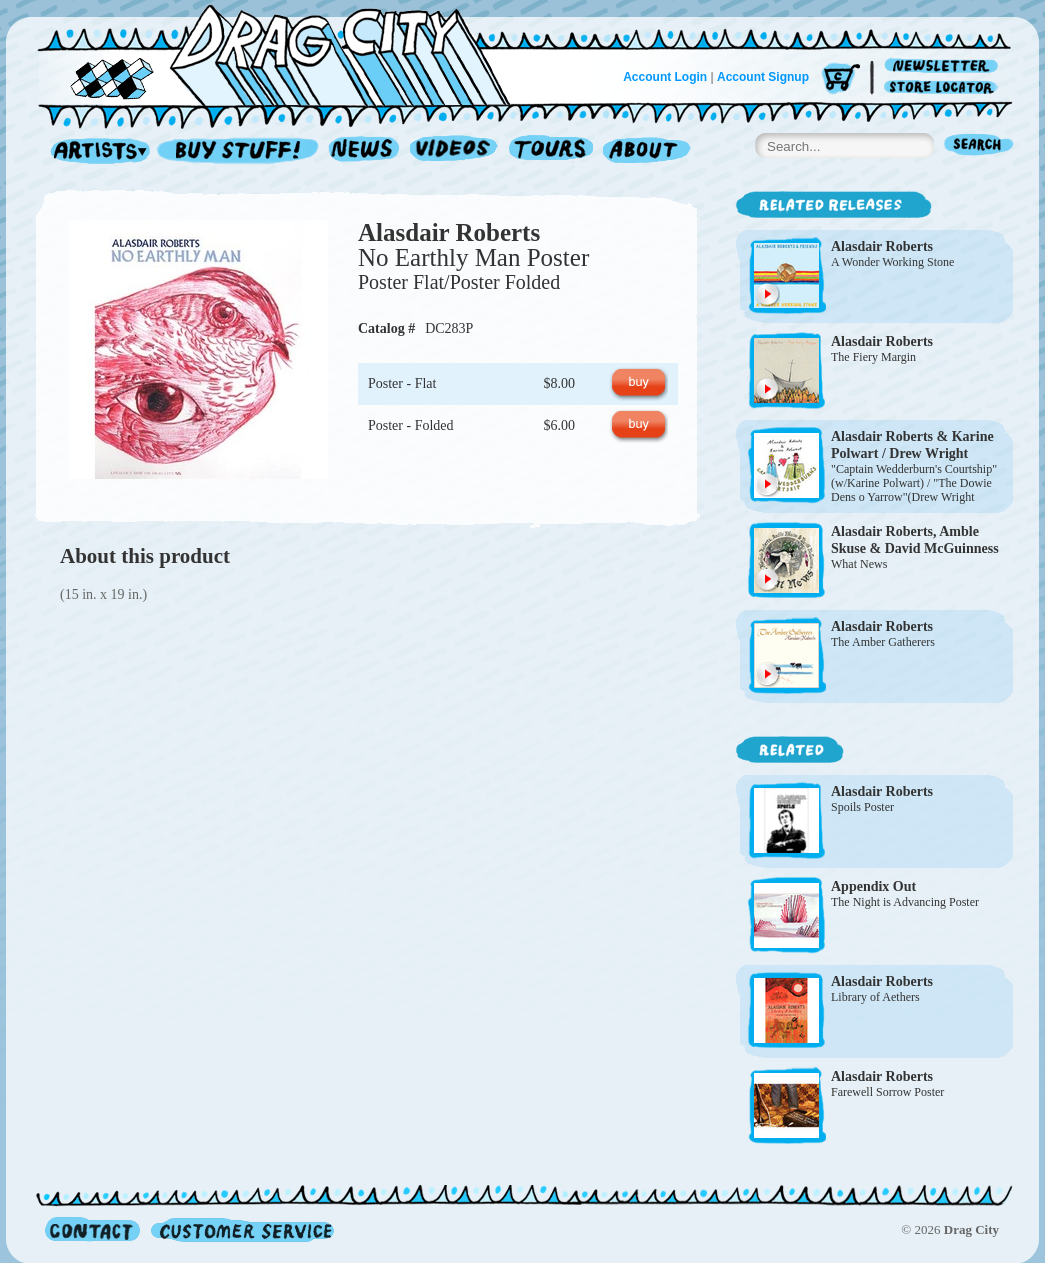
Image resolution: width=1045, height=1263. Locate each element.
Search (979, 146)
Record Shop (240, 151)
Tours (551, 151)
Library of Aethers (875, 997)
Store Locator (944, 87)
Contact (92, 1229)
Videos (454, 151)
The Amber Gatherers (883, 642)
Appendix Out (873, 886)
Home (286, 54)
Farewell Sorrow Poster (887, 1092)
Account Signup (763, 77)
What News (859, 564)
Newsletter (944, 66)
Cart (841, 79)
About (646, 151)
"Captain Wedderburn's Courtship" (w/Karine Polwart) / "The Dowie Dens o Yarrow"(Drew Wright (914, 483)
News (365, 151)
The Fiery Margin (873, 357)
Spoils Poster (862, 807)
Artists (95, 151)
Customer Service (241, 1229)
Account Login (665, 77)
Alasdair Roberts (449, 232)
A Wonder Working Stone (892, 262)
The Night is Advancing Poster (905, 902)
